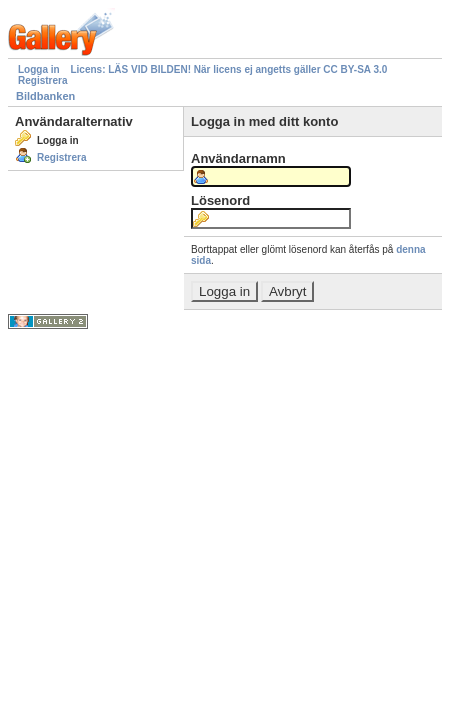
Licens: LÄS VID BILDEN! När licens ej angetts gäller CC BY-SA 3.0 (228, 69)
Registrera (42, 80)
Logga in (39, 69)
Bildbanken (45, 96)
